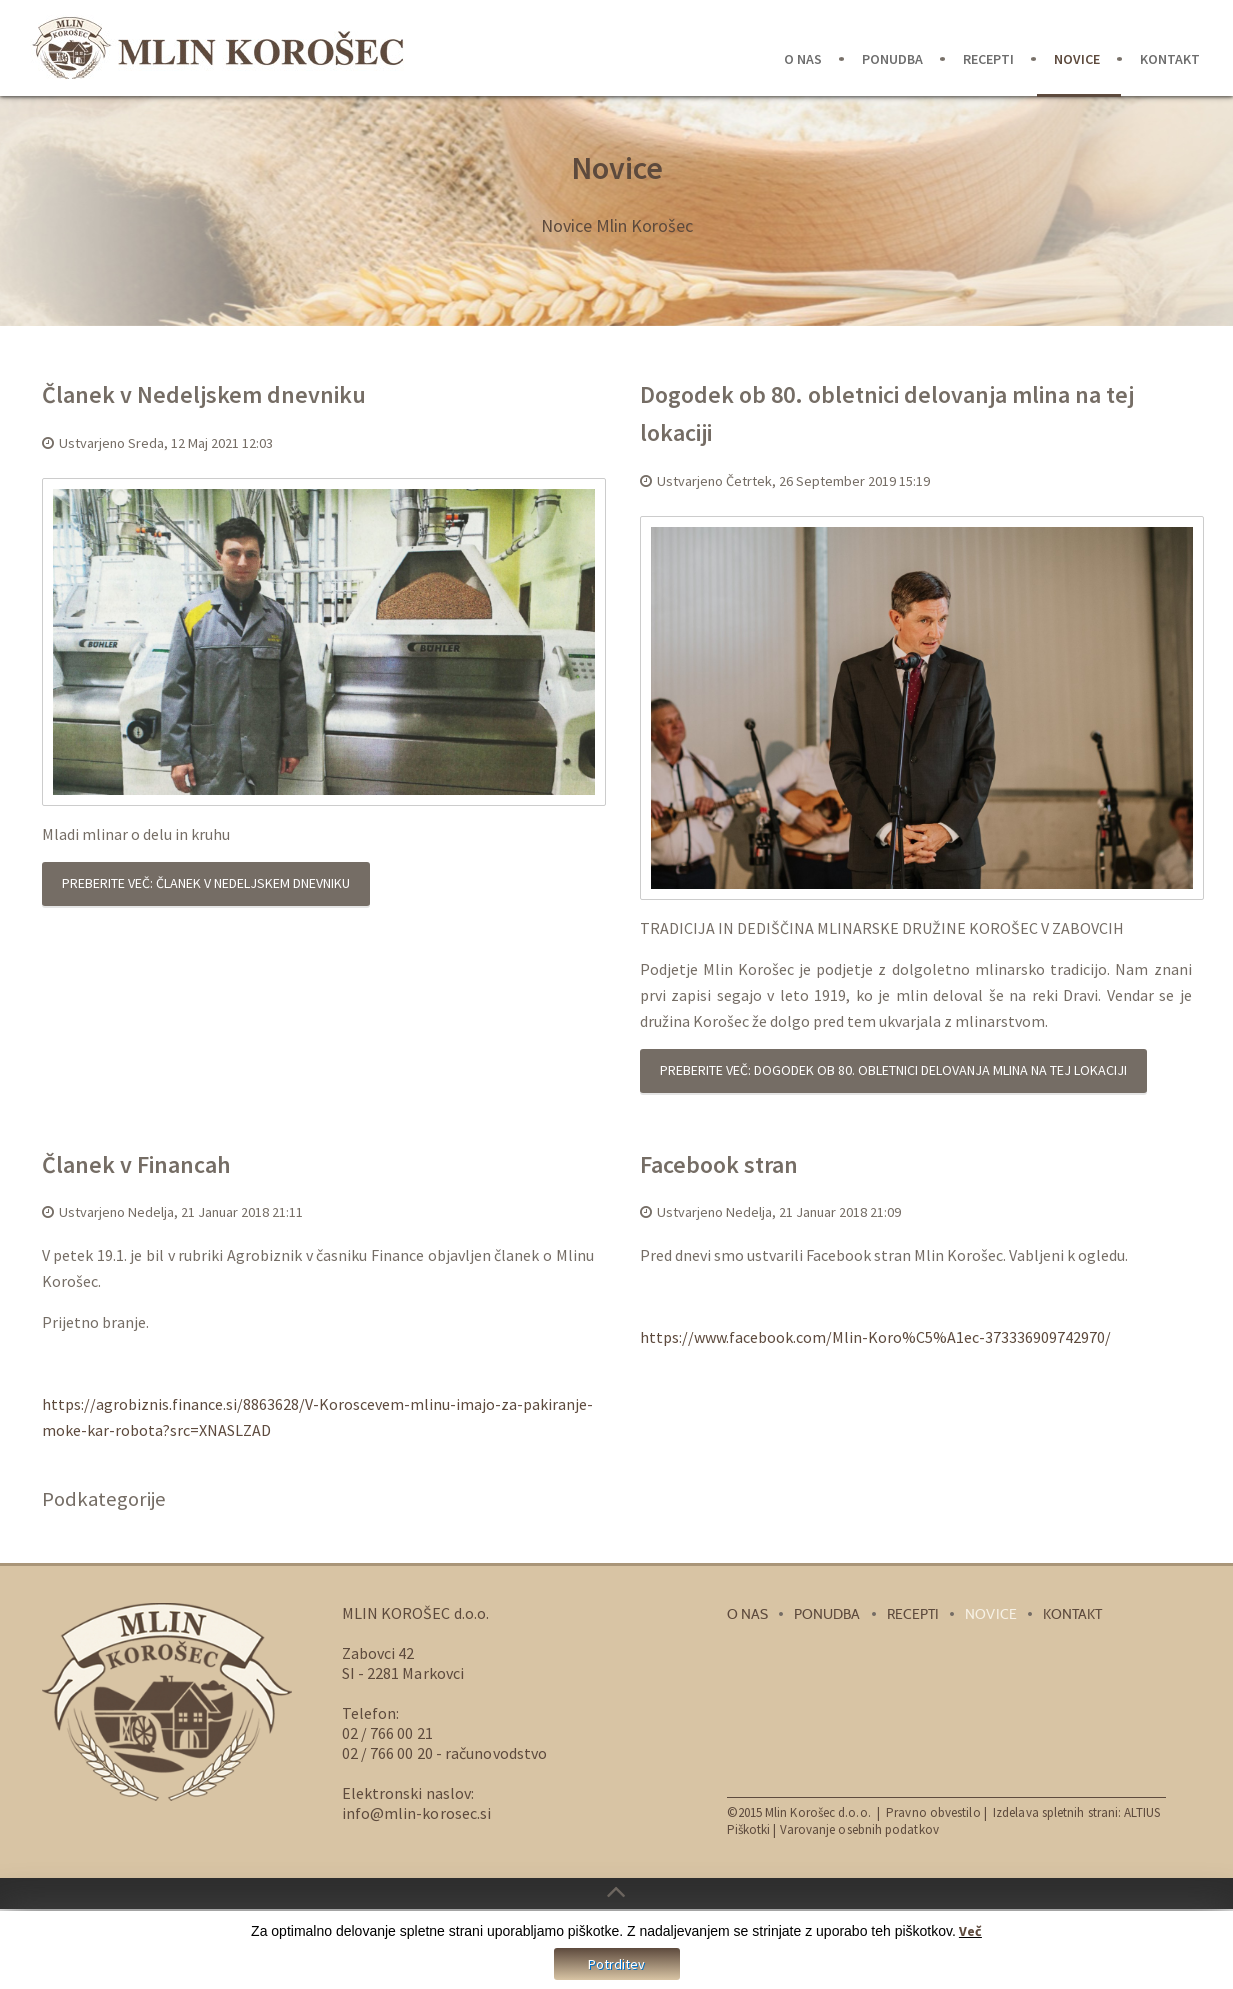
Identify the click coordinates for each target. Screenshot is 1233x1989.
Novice (1077, 59)
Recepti (988, 59)
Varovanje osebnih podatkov (859, 1829)
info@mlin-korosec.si (417, 1813)
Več (970, 1933)
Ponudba (892, 59)
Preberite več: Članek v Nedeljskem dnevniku (206, 883)
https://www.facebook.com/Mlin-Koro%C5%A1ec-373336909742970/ (875, 1337)
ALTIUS (1142, 1812)
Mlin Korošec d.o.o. (818, 1812)
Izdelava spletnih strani (1055, 1812)
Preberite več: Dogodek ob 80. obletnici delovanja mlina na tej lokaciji (893, 1070)
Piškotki (749, 1829)
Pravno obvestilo (935, 1812)
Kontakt (1170, 59)
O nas (803, 59)
